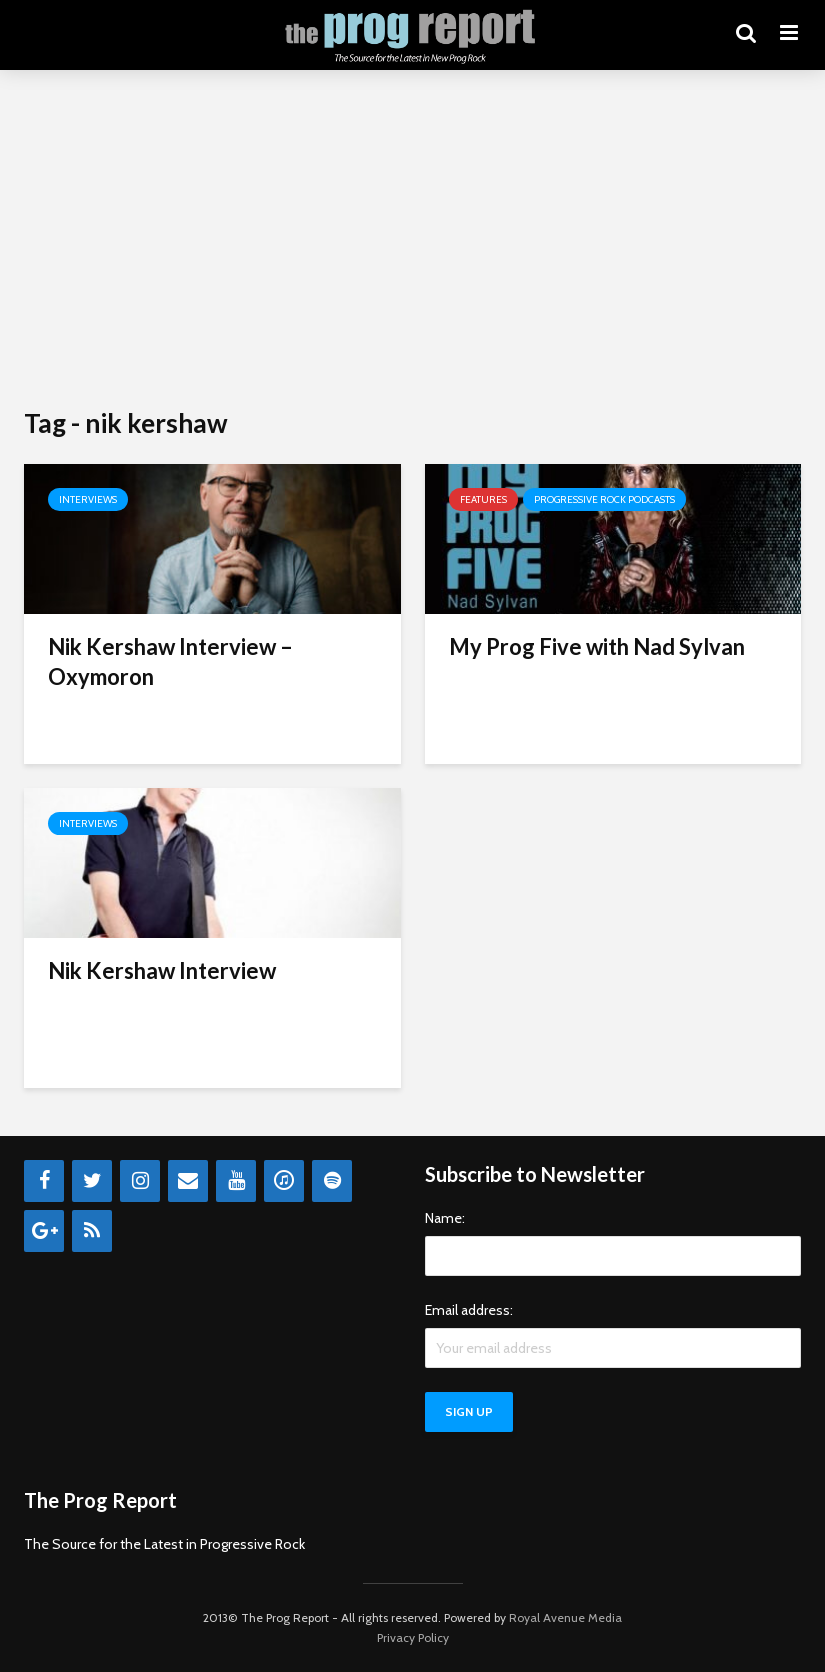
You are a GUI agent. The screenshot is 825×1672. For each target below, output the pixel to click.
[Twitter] (92, 1181)
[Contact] (188, 1181)
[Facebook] (44, 1181)
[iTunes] (284, 1181)
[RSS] (92, 1231)
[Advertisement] (412, 240)
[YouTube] (236, 1181)
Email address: (469, 1310)
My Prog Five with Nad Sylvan (597, 646)
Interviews (88, 499)
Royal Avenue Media (565, 1617)
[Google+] (44, 1231)
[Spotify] (332, 1181)
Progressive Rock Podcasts (604, 499)
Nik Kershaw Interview (162, 970)
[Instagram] (140, 1181)
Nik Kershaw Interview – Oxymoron (170, 661)
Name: (445, 1218)
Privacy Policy (413, 1637)
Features (483, 499)
